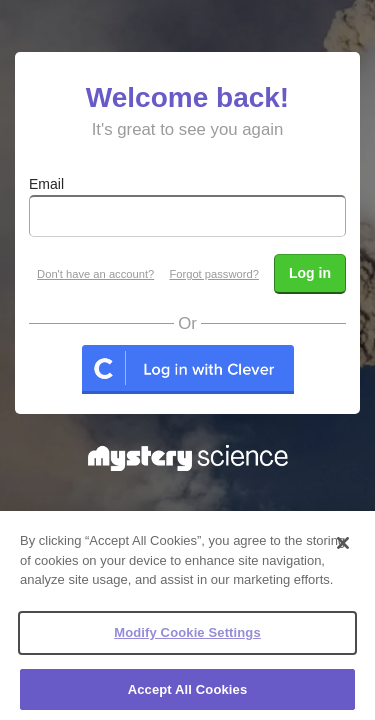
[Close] (343, 556)
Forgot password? (214, 274)
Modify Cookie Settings (187, 644)
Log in (310, 273)
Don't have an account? (95, 274)
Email (46, 184)
